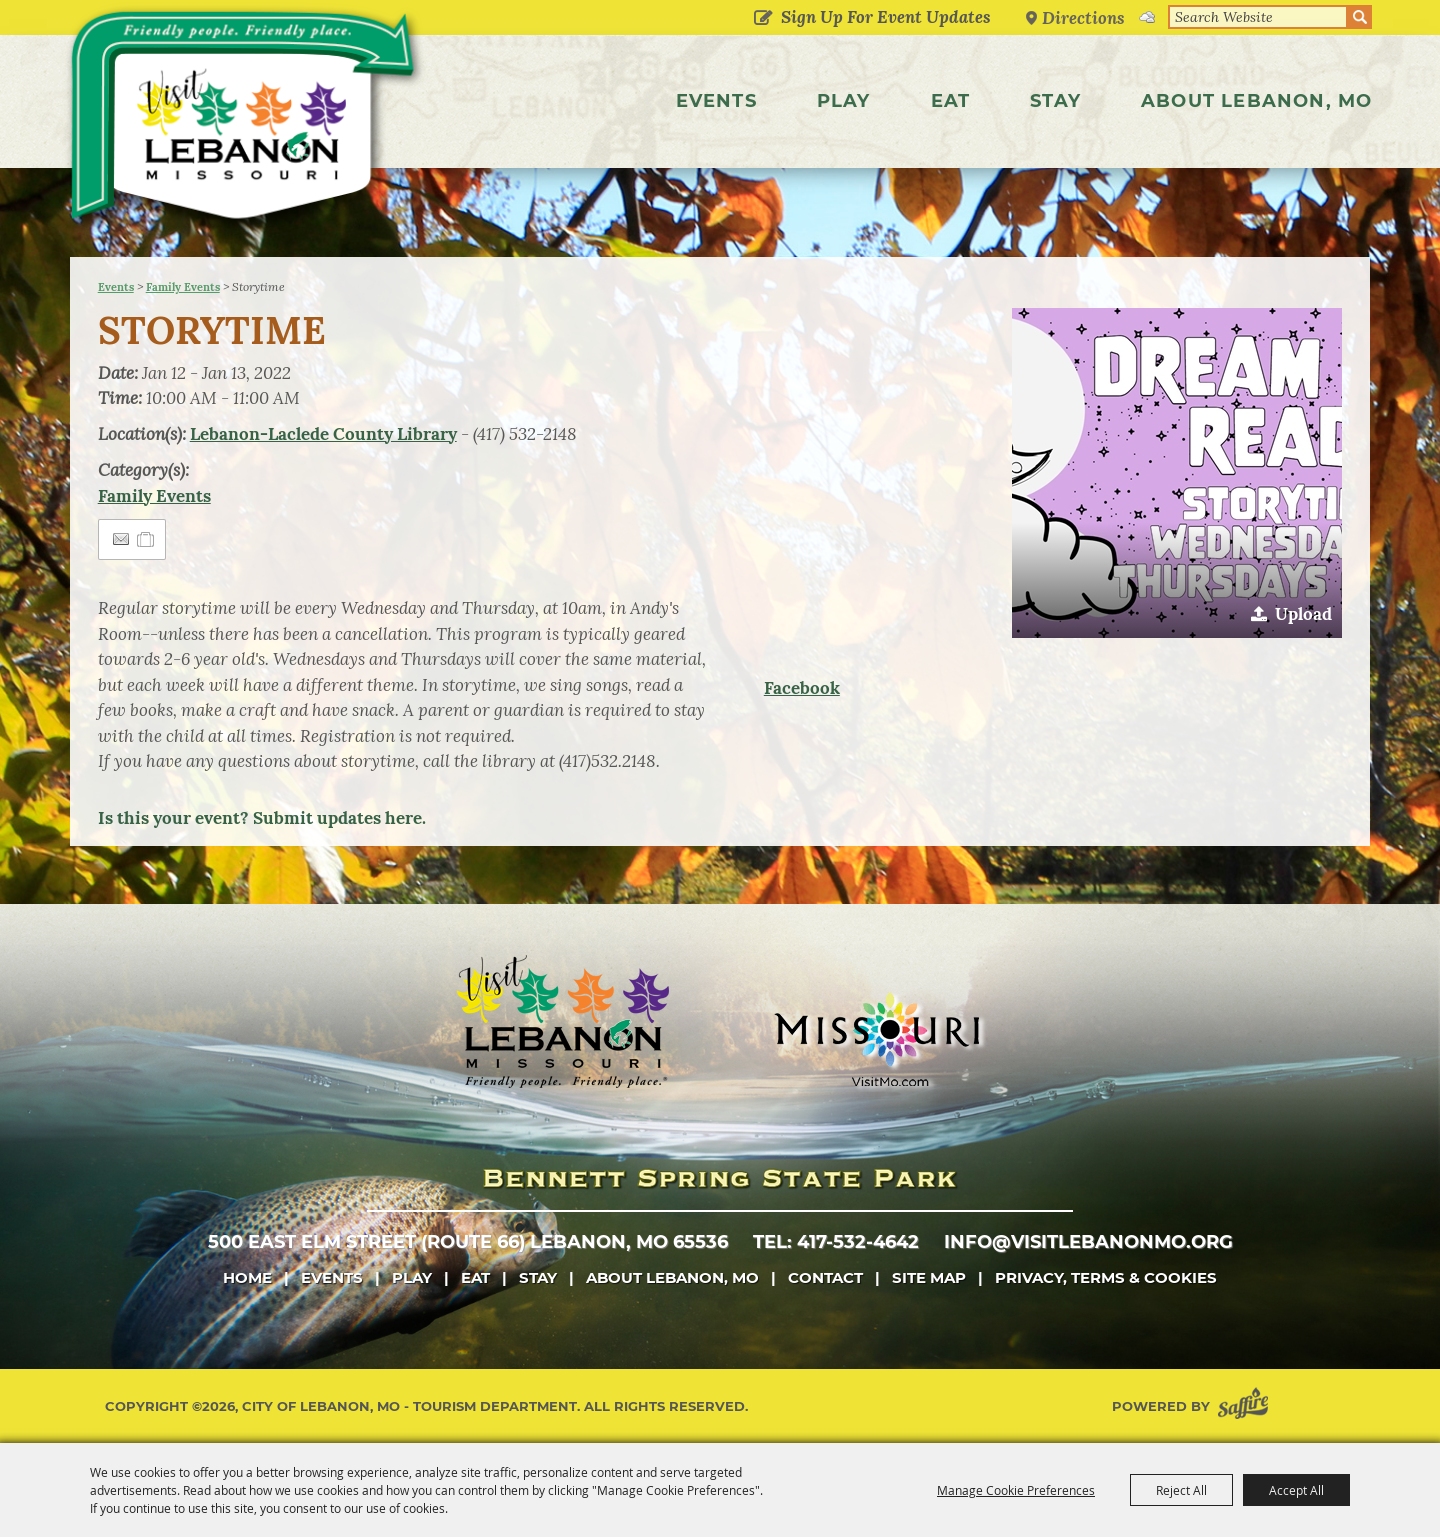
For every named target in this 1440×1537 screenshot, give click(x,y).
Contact (825, 1277)
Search (1360, 17)
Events (716, 101)
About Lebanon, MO (1256, 101)
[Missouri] (876, 1039)
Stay (1055, 101)
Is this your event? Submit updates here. (262, 818)
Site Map (929, 1277)
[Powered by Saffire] (1247, 1406)
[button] (1177, 473)
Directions (1084, 17)
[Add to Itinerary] (146, 539)
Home (247, 1277)
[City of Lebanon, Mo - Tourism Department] (249, 124)
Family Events (183, 287)
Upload (1303, 614)
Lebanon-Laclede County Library (323, 434)
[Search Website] (1258, 17)
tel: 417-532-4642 (836, 1242)
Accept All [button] (1296, 1490)
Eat (951, 101)
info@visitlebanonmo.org (1088, 1242)
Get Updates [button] (763, 19)
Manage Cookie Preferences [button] (1016, 1490)
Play (844, 101)
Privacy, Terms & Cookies (1106, 1277)
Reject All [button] (1181, 1490)
